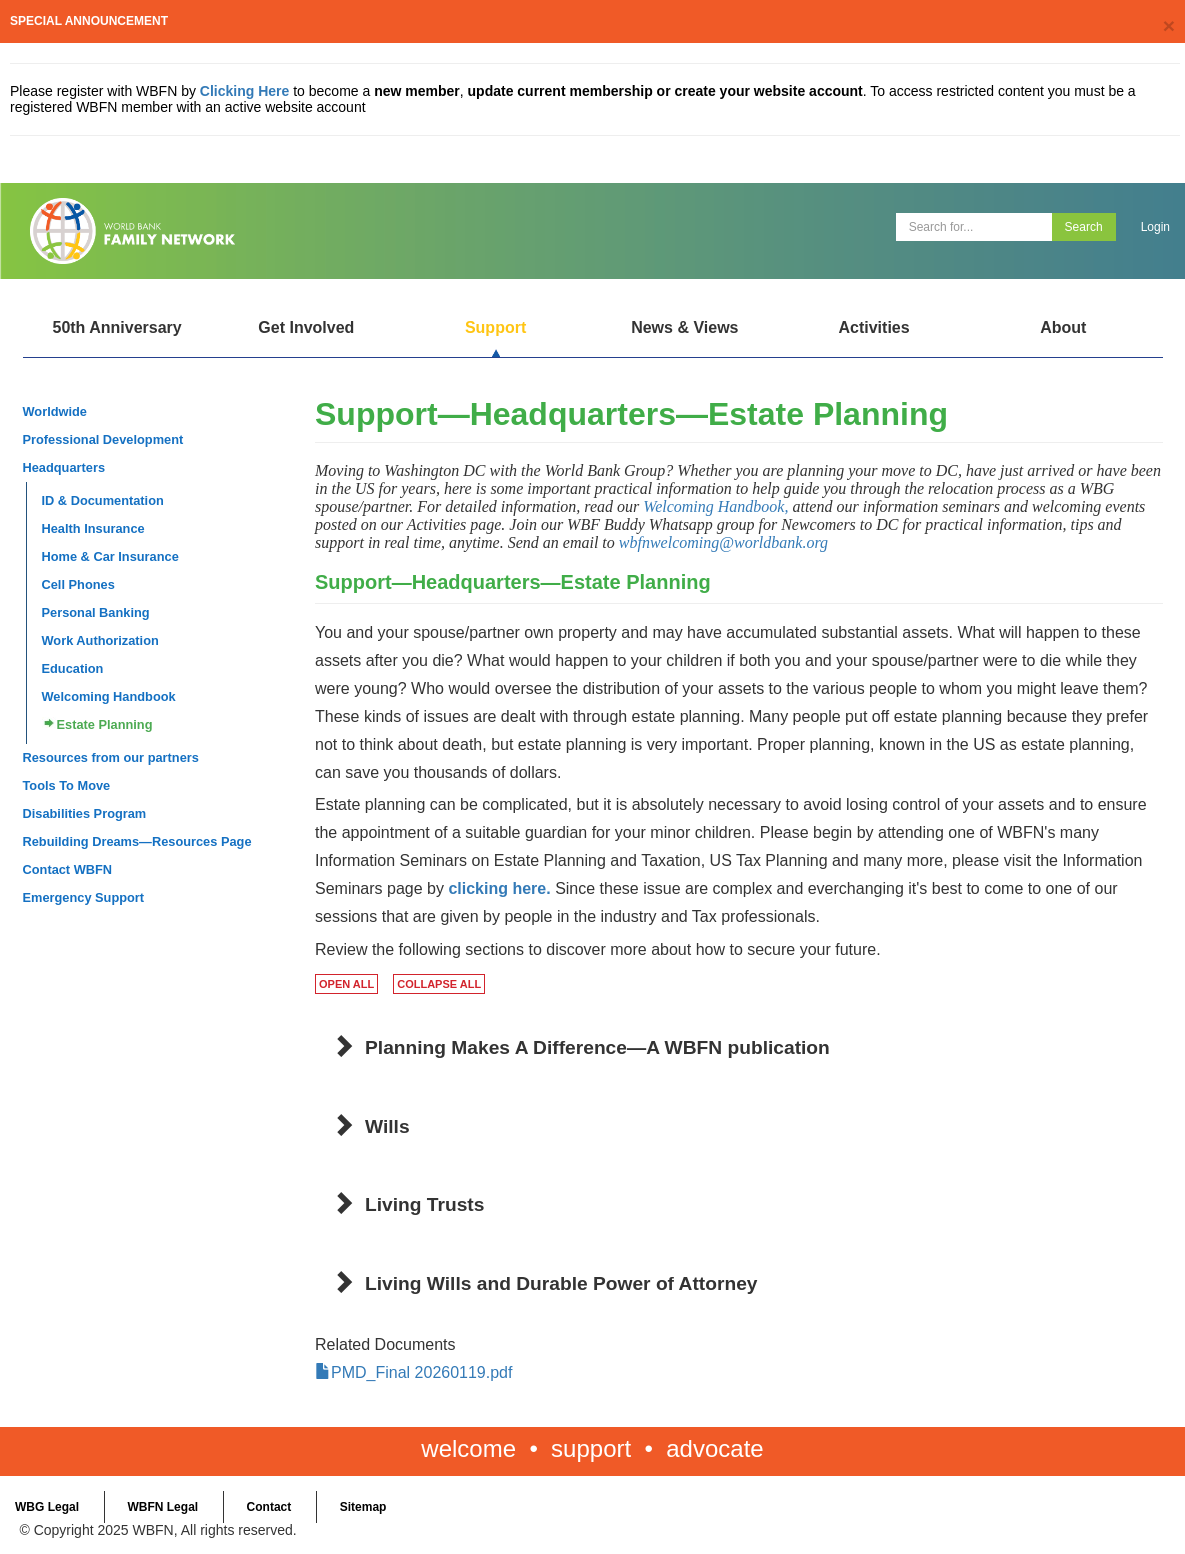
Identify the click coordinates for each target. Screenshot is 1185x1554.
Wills (387, 1126)
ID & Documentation (103, 500)
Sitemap (363, 1507)
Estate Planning (105, 724)
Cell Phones (78, 584)
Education (73, 668)
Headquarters (64, 467)
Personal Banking (96, 612)
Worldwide (55, 411)
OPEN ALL (346, 984)
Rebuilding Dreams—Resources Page (137, 841)
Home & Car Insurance (110, 556)
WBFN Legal (162, 1507)
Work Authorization (100, 640)
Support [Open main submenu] (495, 327)
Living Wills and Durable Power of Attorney (561, 1283)
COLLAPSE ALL (439, 984)
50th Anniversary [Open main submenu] (116, 327)
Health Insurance (93, 528)
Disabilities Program (85, 813)
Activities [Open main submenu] (873, 327)
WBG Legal (47, 1507)
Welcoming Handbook (109, 696)
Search (1084, 227)
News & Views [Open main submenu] (684, 327)
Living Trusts (424, 1204)
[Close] (1169, 25)
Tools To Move (67, 785)
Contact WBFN (68, 869)
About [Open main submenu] (1063, 327)
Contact (269, 1507)
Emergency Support (84, 897)
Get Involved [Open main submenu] (306, 327)
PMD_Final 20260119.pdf (421, 1372)
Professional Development (103, 439)
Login (1155, 227)
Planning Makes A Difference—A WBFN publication (597, 1047)
